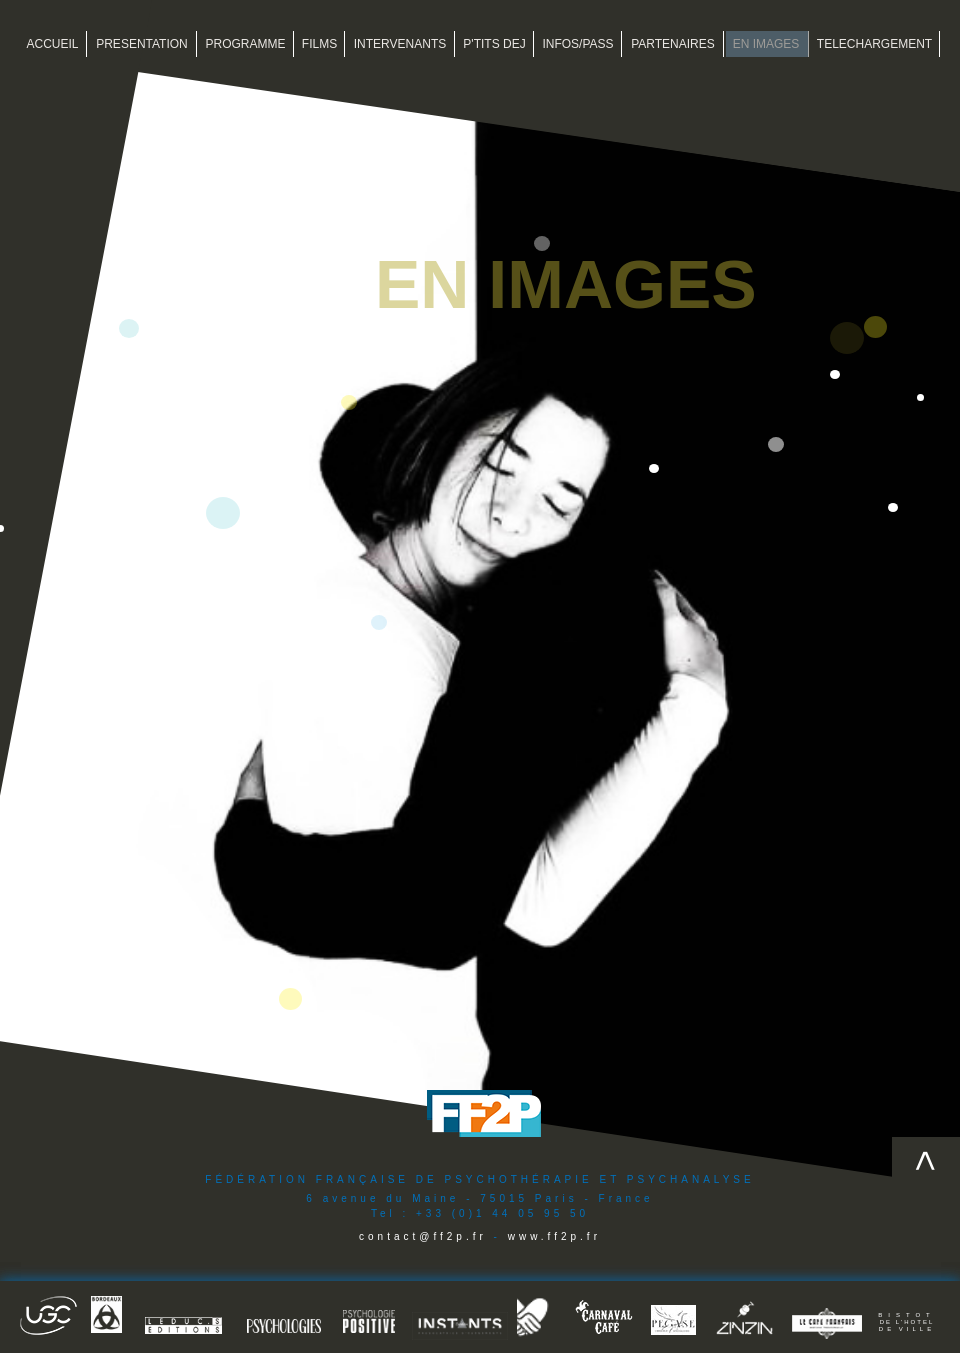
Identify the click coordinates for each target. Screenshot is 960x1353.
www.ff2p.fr (554, 1236)
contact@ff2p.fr (423, 1236)
